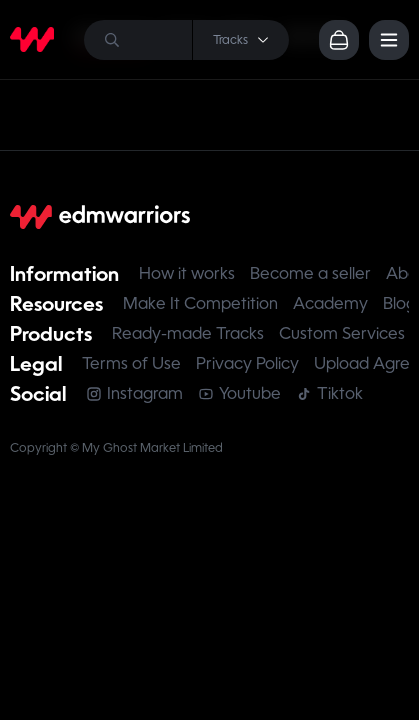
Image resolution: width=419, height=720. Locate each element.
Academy (330, 303)
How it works (187, 273)
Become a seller (310, 273)
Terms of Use (131, 363)
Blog (399, 303)
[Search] (186, 40)
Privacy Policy (247, 363)
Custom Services (342, 333)
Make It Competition (200, 303)
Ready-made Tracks (188, 333)
